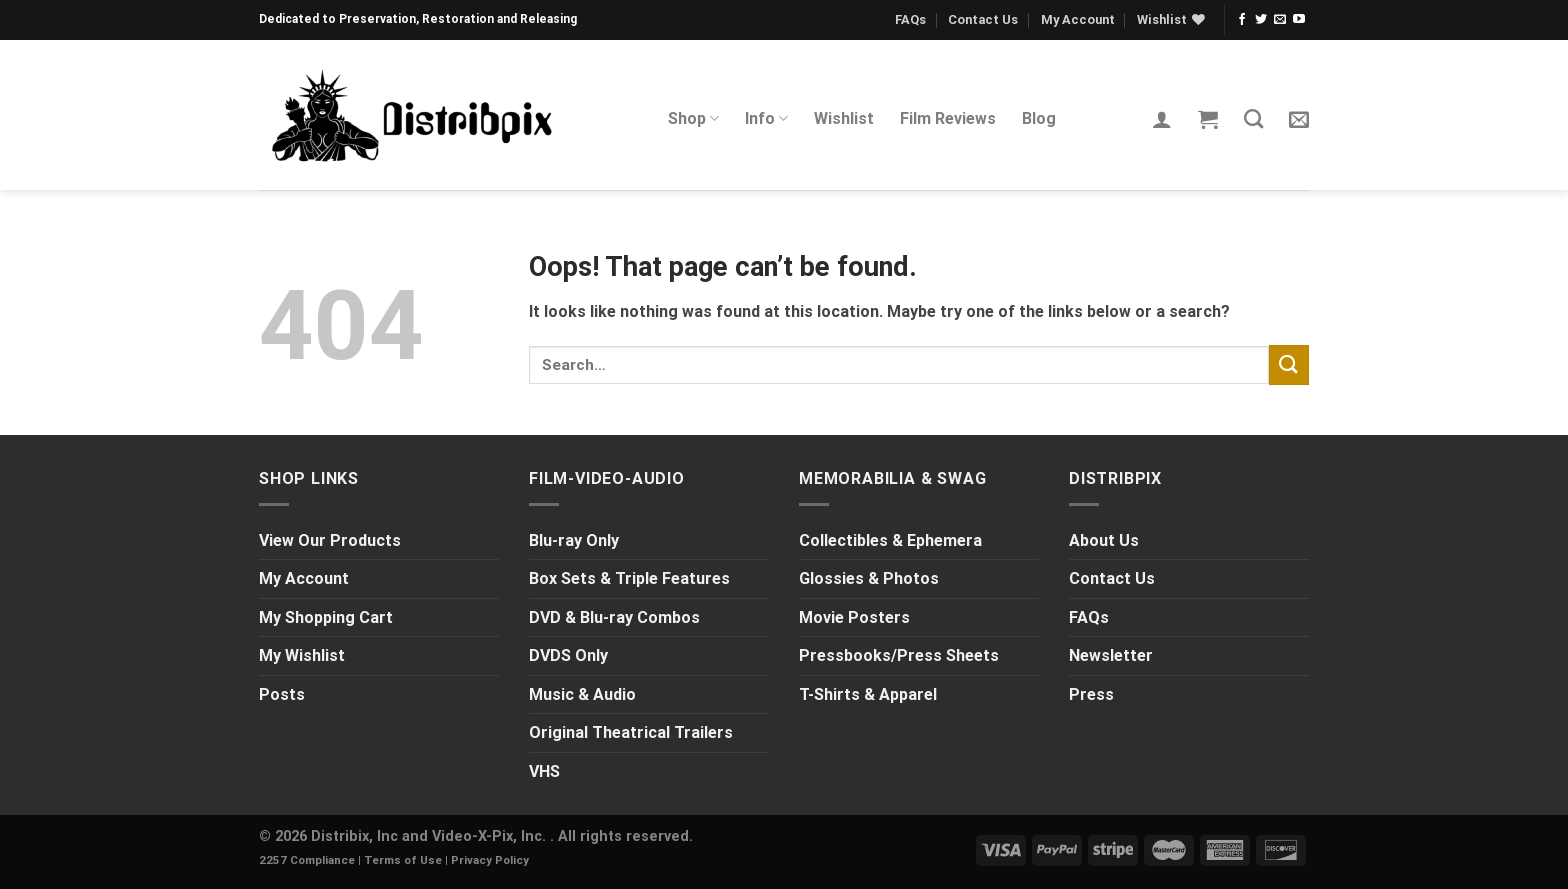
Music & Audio (582, 694)
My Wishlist (302, 655)
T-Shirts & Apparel (868, 694)
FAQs (910, 19)
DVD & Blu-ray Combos (614, 617)
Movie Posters (854, 617)
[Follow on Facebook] (1242, 20)
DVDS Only (568, 655)
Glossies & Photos (869, 578)
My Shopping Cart (326, 617)
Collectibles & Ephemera (890, 540)
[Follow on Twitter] (1261, 20)
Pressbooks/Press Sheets (899, 655)
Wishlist (844, 118)
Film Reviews (948, 118)
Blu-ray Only (574, 540)
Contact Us (983, 19)
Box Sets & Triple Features (629, 578)
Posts (282, 694)
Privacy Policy (490, 860)
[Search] (1253, 118)
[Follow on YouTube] (1299, 20)
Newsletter (1111, 655)
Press (1091, 694)
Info (766, 119)
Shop (693, 119)
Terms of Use (403, 860)
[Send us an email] (1280, 20)
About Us (1104, 540)
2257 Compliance (307, 860)
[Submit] (1289, 364)
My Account (1078, 19)
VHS (544, 771)
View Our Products (330, 540)
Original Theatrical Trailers (631, 732)
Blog (1039, 118)
